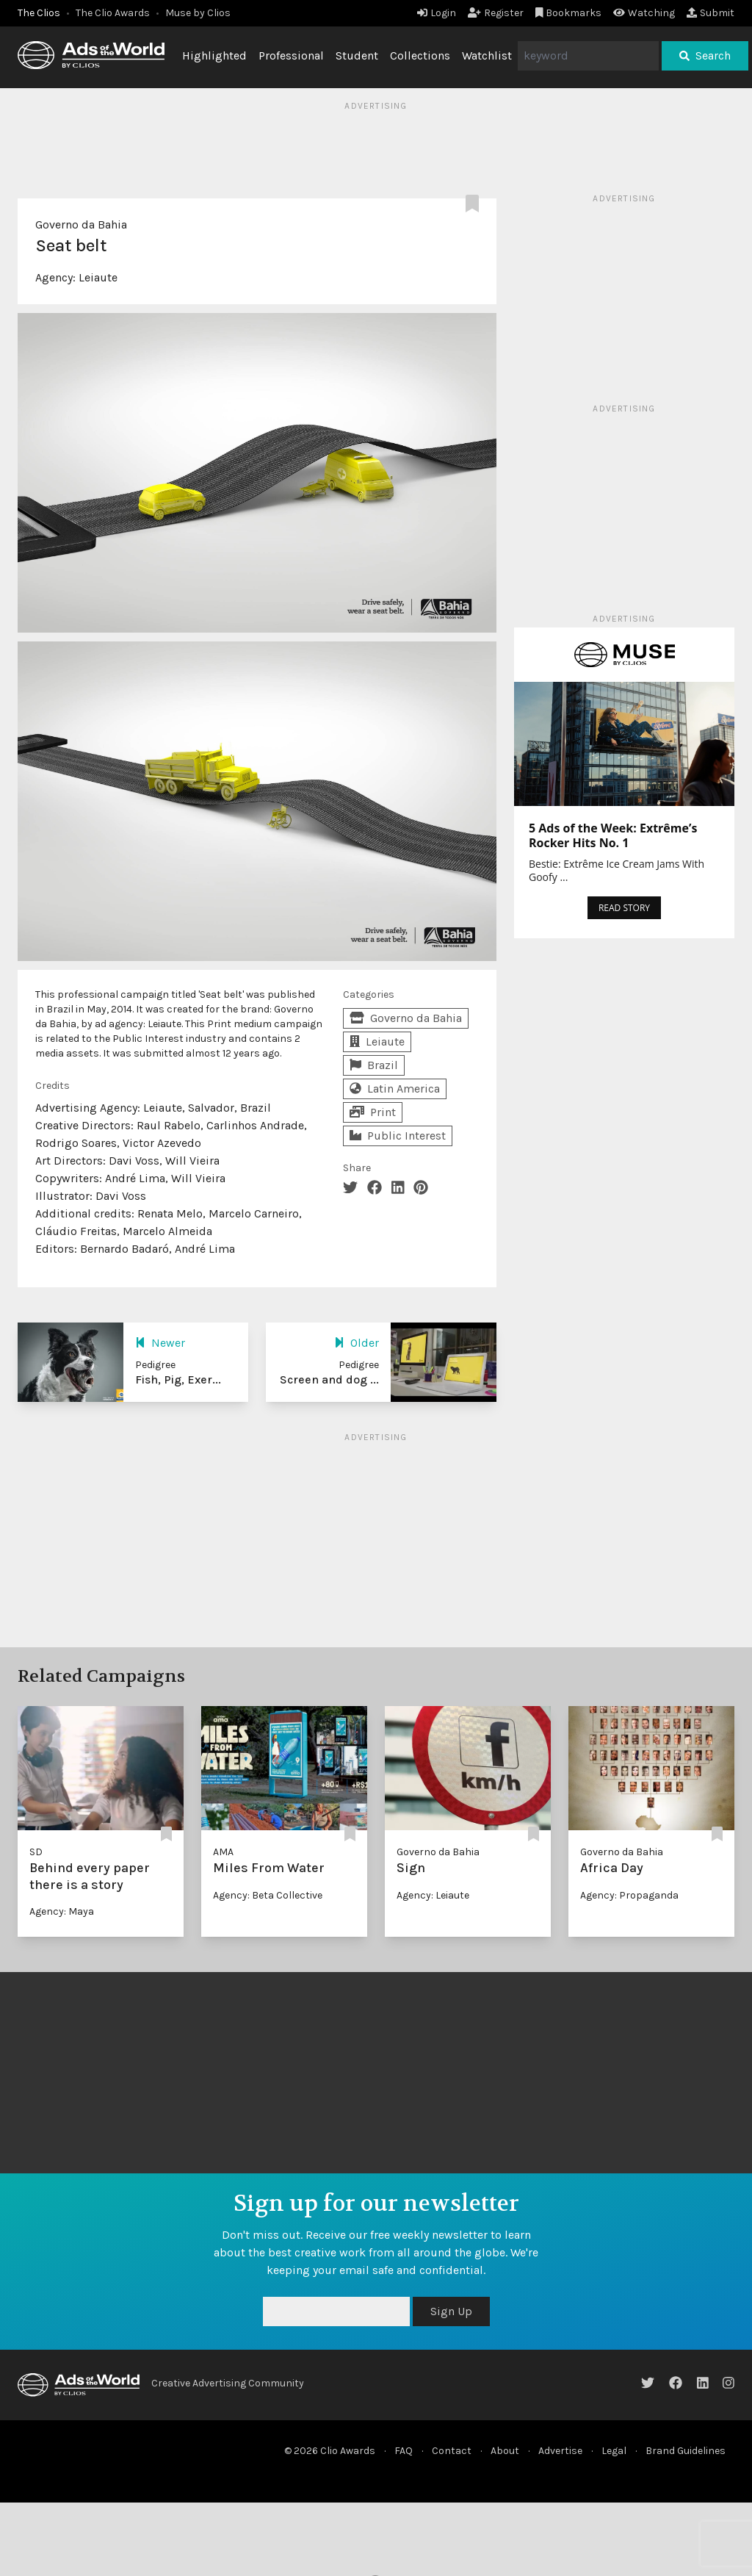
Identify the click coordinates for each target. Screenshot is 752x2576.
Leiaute (98, 277)
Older (356, 1343)
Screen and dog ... (329, 1379)
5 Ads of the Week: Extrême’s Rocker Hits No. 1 (613, 835)
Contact (451, 2450)
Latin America (395, 1088)
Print (373, 1112)
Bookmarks (568, 13)
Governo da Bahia (81, 224)
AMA (223, 1852)
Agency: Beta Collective (267, 1895)
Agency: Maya (61, 1911)
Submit (710, 13)
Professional (291, 55)
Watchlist (487, 55)
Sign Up (451, 2311)
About (505, 2450)
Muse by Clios (198, 13)
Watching (644, 13)
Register (496, 13)
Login (436, 13)
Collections (420, 55)
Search (705, 55)
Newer (160, 1343)
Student (357, 55)
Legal (613, 2450)
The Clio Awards (113, 13)
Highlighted (214, 55)
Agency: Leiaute (433, 1895)
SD (36, 1852)
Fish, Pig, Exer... (178, 1379)
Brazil (374, 1065)
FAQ (403, 2450)
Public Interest (398, 1136)
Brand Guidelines (686, 2450)
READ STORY (624, 908)
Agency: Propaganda (629, 1895)
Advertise (560, 2450)
